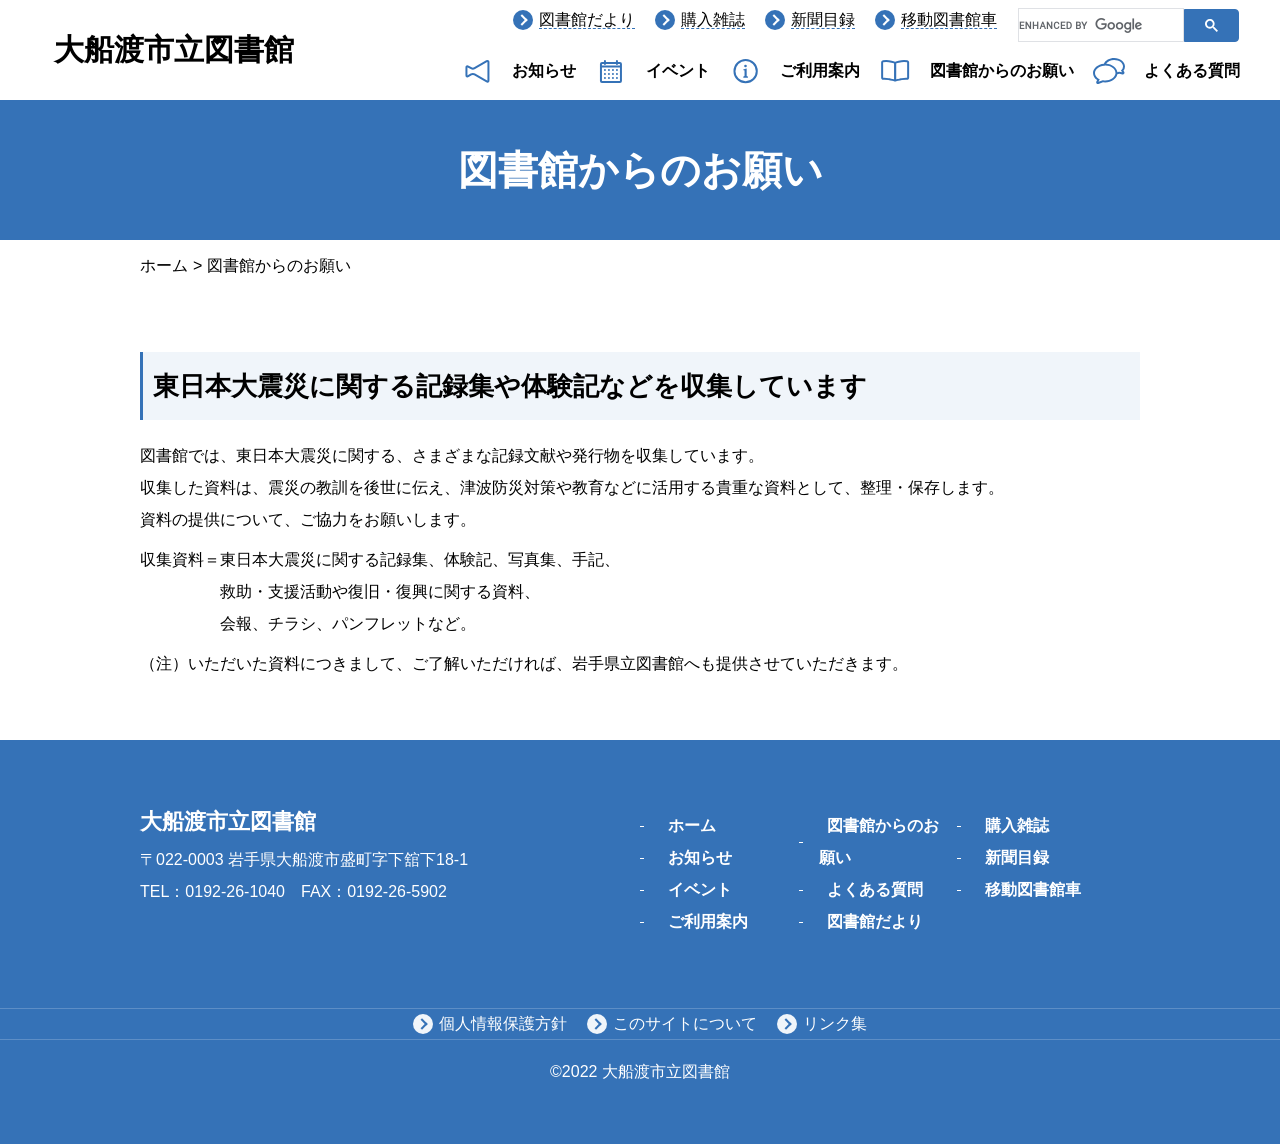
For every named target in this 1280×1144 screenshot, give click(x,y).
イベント (678, 70)
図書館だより (587, 19)
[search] (1099, 26)
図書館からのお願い (1002, 70)
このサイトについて (685, 1023)
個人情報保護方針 (503, 1023)
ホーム (164, 265)
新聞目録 (823, 19)
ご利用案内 (820, 70)
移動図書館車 (949, 19)
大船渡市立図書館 (174, 49)
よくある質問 (1192, 70)
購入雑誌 (713, 19)
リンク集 (835, 1023)
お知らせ (544, 70)
